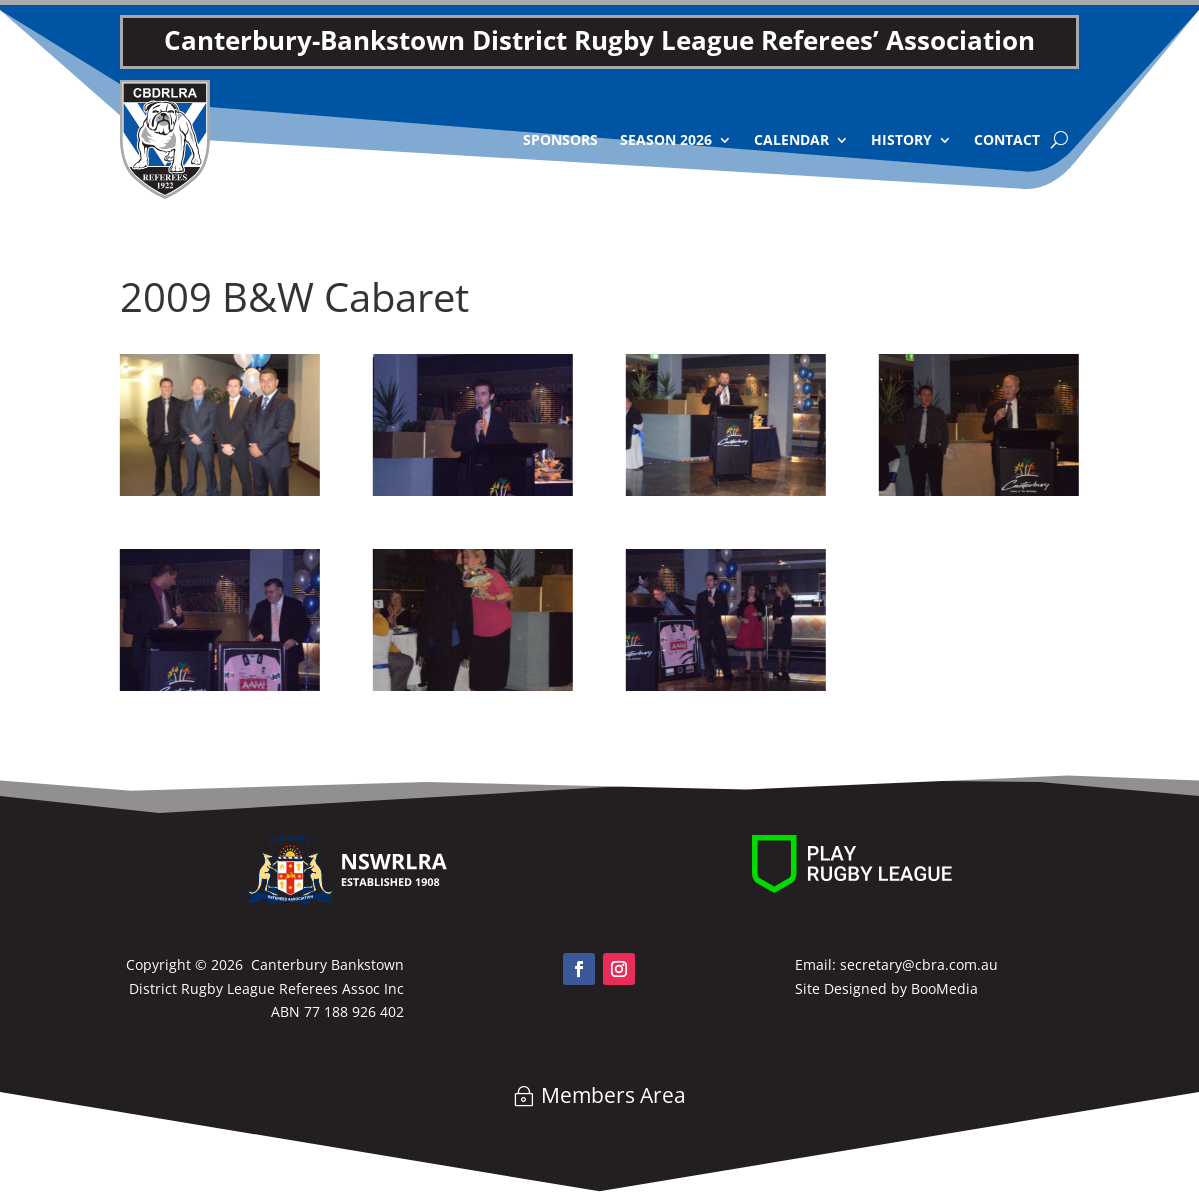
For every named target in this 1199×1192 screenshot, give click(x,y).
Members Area (613, 1095)
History (901, 139)
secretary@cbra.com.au (919, 964)
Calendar (791, 139)
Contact (1007, 139)
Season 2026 (666, 139)
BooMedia (944, 988)
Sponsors (560, 139)
